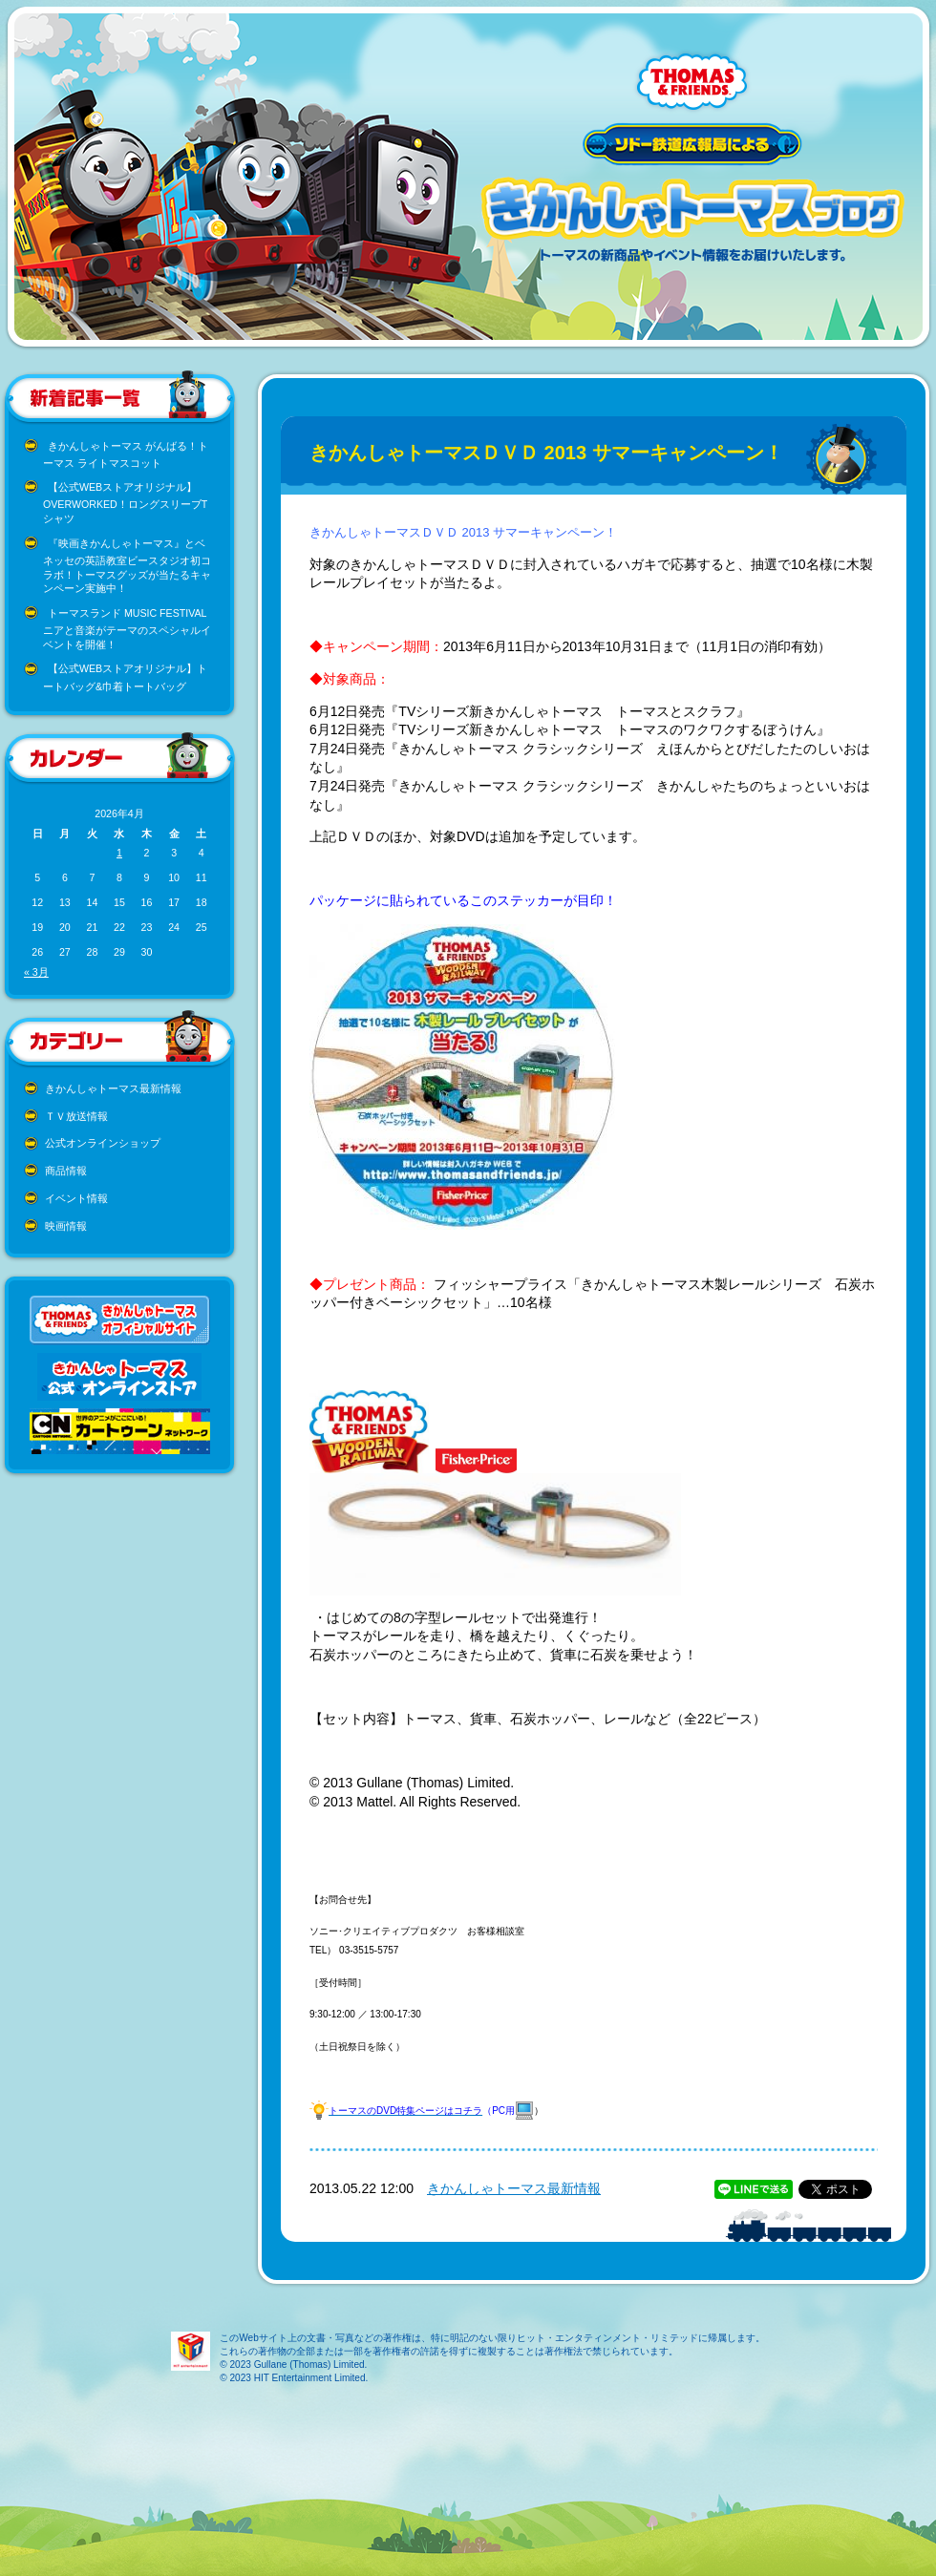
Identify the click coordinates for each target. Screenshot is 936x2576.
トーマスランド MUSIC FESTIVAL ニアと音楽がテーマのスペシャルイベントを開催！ (127, 628)
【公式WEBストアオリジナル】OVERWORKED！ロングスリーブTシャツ (125, 502)
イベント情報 (76, 1198)
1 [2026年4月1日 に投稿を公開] (119, 852)
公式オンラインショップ (102, 1143)
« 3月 (36, 972)
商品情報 (66, 1170)
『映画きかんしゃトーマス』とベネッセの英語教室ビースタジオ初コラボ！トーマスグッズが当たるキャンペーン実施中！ (127, 566)
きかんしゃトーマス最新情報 (113, 1088)
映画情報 (66, 1226)
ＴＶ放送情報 (76, 1116)
